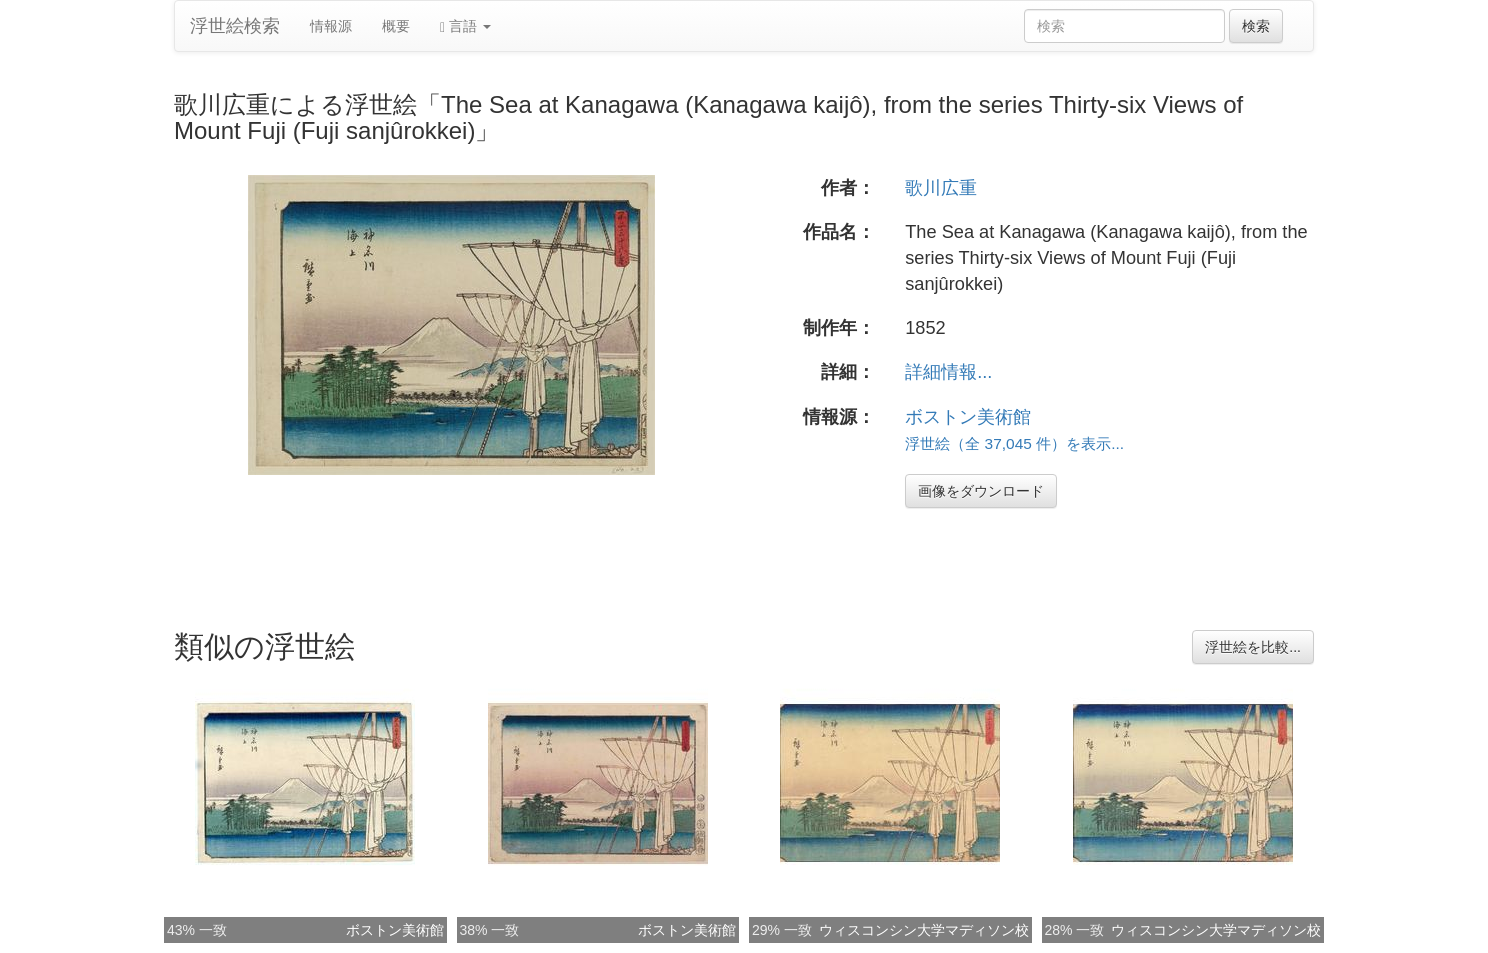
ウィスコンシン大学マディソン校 (924, 930)
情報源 (331, 26)
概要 (396, 26)
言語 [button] (465, 26)
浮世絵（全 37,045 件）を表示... (1014, 443)
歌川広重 (941, 188)
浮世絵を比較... (1253, 647)
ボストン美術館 (968, 417)
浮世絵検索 (235, 26)
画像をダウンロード (981, 491)
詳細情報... (948, 372)
